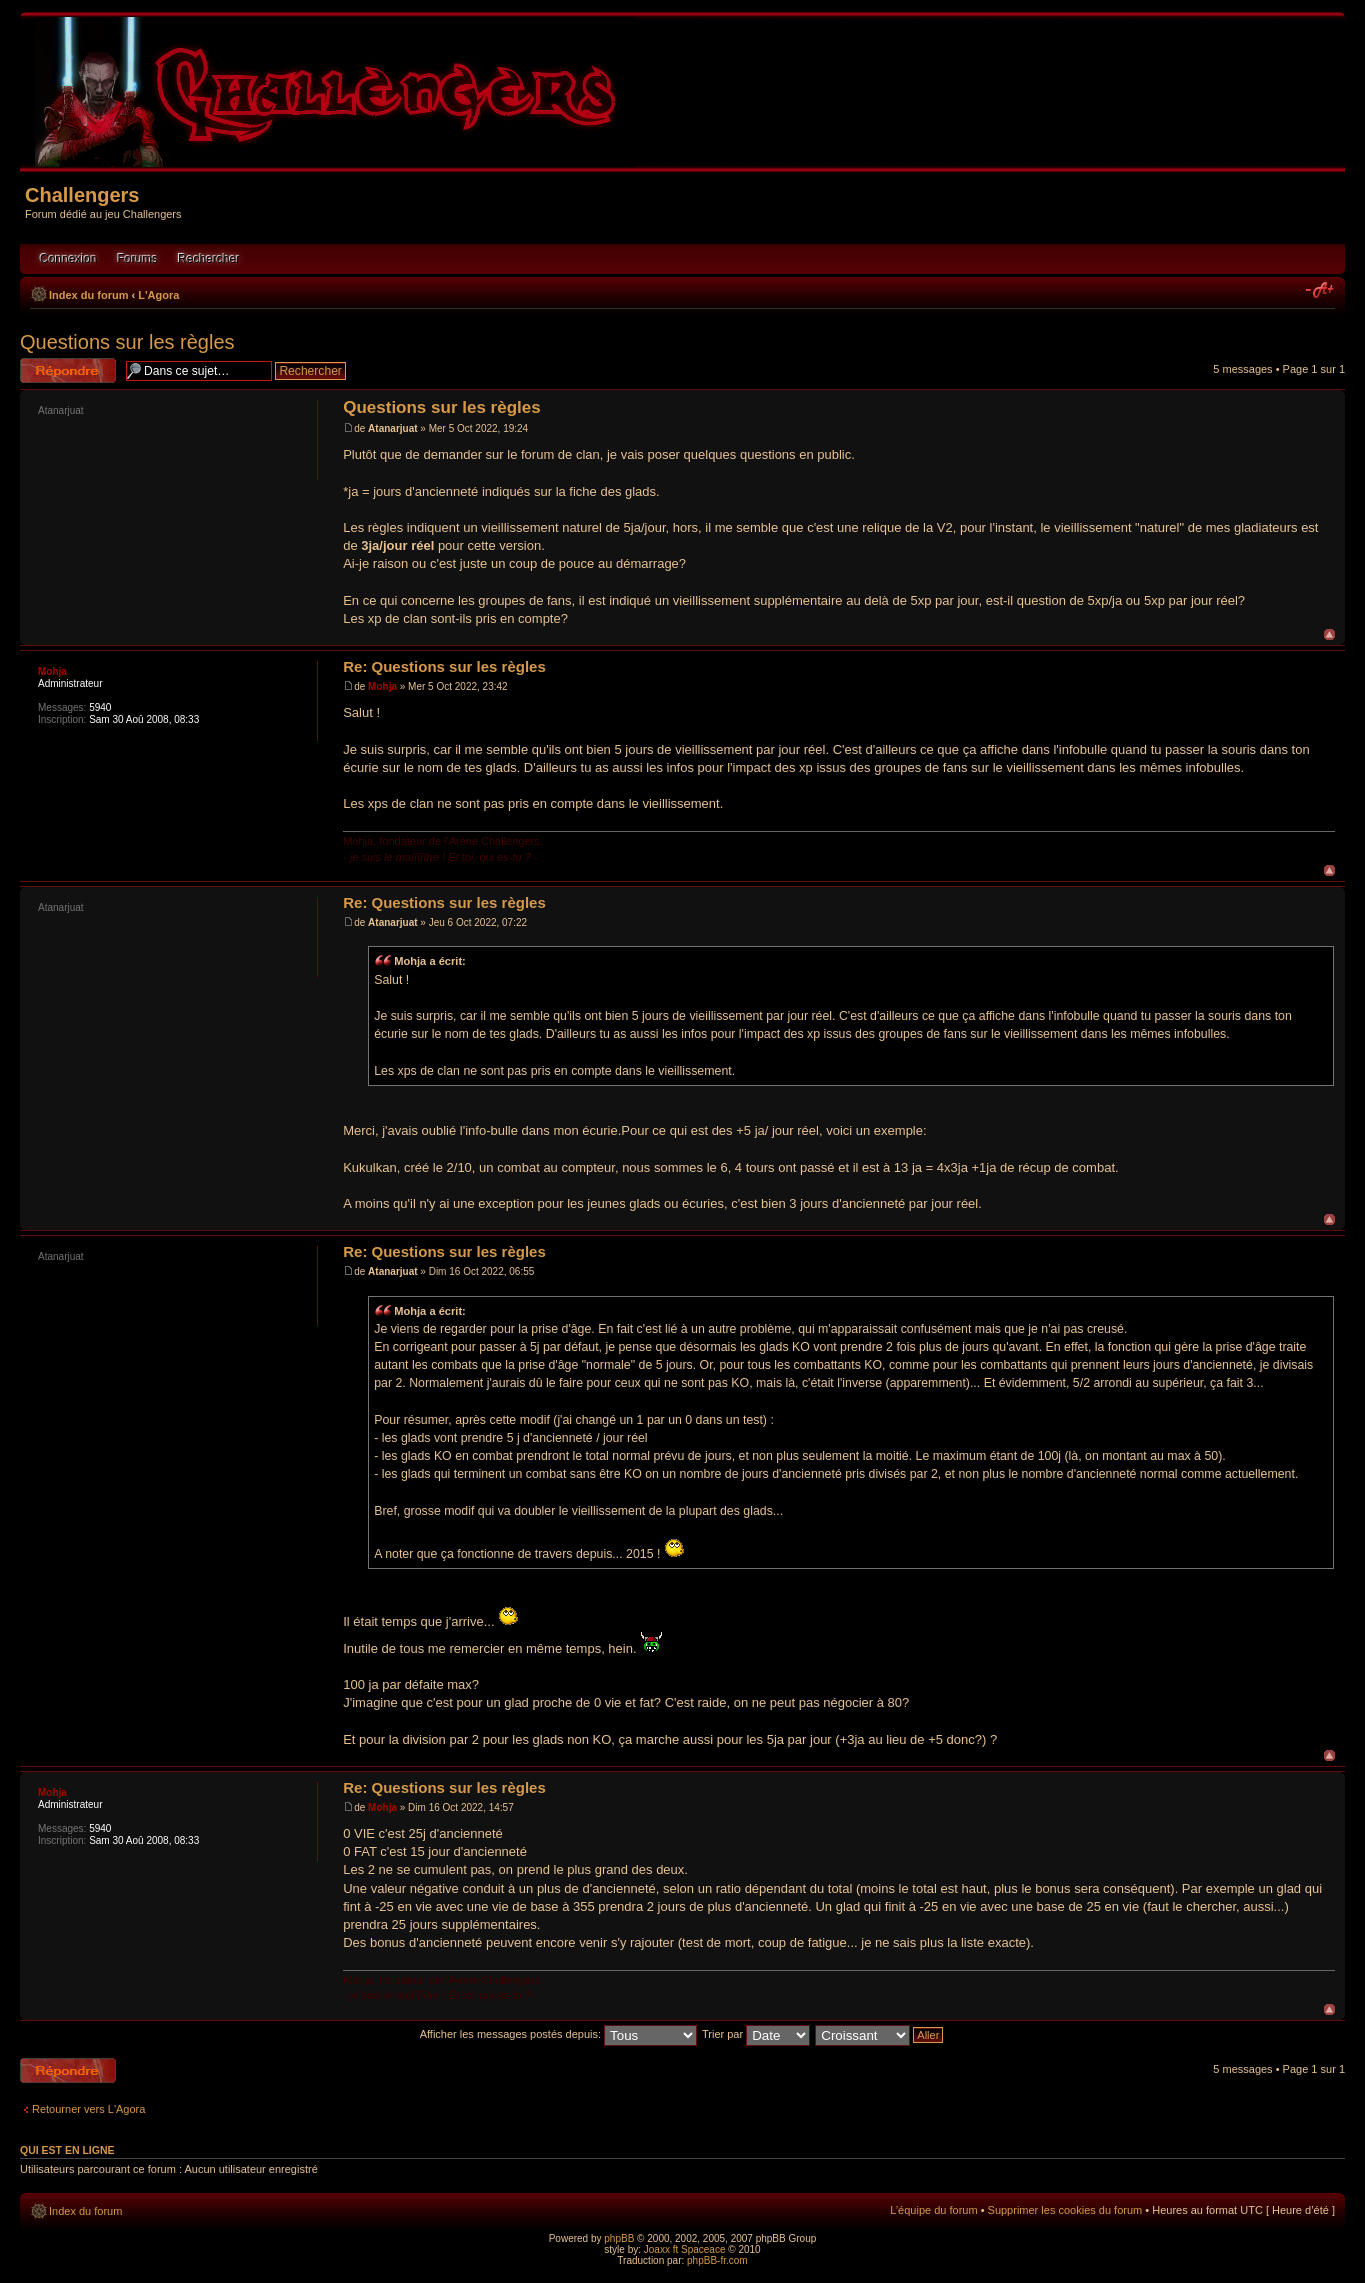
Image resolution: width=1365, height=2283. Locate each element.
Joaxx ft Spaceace (685, 2249)
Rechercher (209, 259)
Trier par (756, 2034)
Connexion (68, 259)
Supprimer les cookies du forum (1065, 2210)
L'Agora (158, 295)
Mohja (382, 686)
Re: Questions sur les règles (444, 666)
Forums (137, 259)
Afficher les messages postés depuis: (558, 2034)
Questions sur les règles (127, 342)
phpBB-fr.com (717, 2260)
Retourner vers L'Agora (88, 2109)
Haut (1329, 634)
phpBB (619, 2238)
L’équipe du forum (933, 2210)
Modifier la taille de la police (1320, 291)
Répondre (68, 370)
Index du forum (88, 295)
